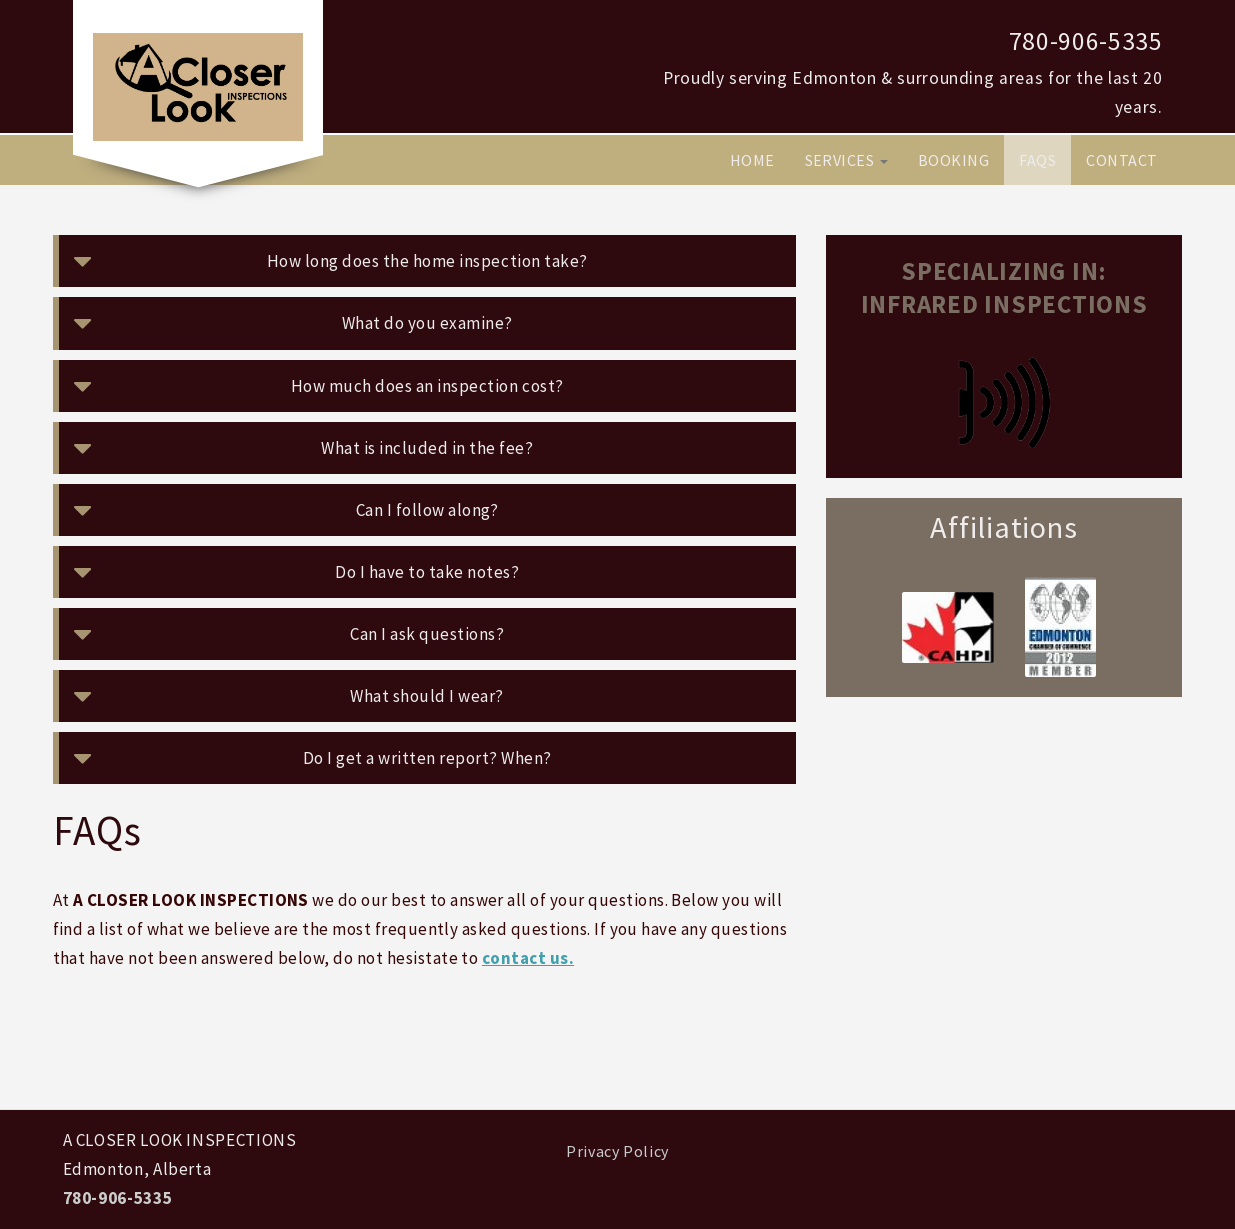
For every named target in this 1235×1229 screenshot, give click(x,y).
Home (752, 160)
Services (846, 160)
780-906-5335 (1086, 41)
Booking (953, 160)
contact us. (528, 958)
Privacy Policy (617, 1151)
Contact (1121, 160)
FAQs (1037, 160)
